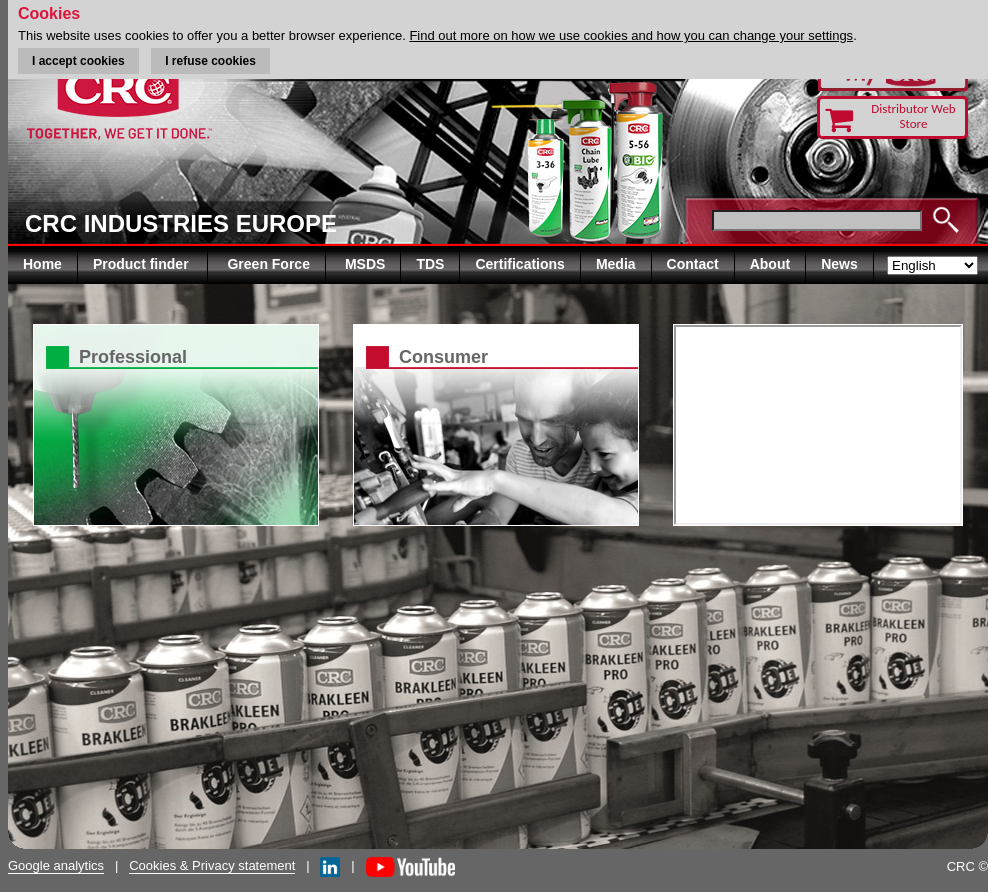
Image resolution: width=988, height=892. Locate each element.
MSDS (365, 264)
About (770, 264)
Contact (693, 264)
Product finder (143, 264)
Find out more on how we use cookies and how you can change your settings (631, 35)
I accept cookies (78, 61)
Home (42, 264)
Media (616, 264)
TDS (430, 264)
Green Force (268, 264)
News (839, 264)
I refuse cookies (210, 61)
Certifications (519, 264)
